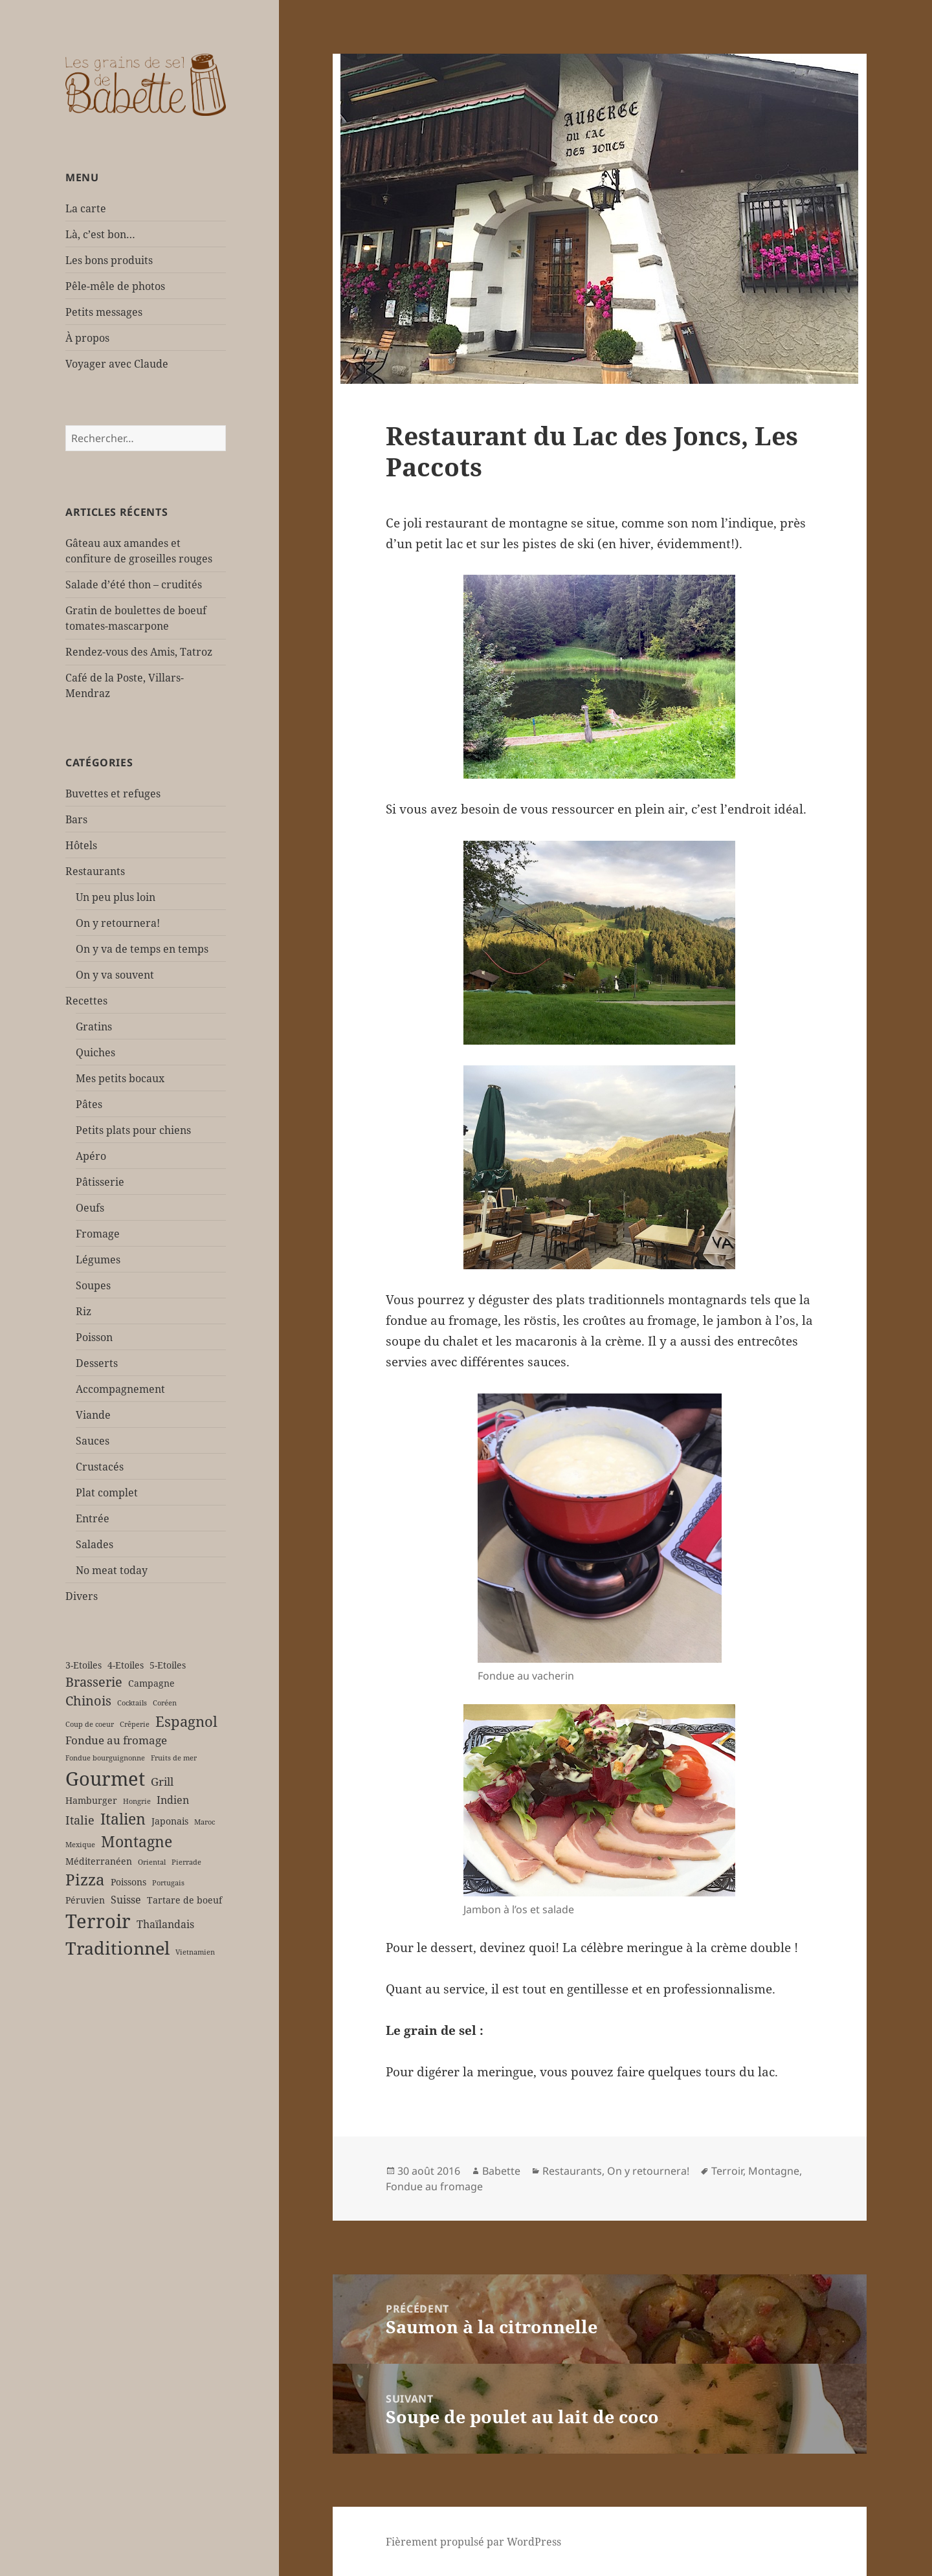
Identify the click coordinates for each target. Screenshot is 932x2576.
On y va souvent (115, 975)
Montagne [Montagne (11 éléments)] (136, 1841)
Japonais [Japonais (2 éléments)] (169, 1821)
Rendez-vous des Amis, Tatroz (138, 652)
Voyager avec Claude (116, 364)
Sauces (92, 1441)
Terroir (727, 2171)
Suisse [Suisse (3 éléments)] (126, 1900)
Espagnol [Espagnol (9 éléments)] (186, 1721)
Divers (81, 1596)
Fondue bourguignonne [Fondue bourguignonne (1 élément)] (105, 1757)
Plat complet (107, 1492)
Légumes (98, 1259)
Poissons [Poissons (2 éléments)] (128, 1882)
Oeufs (90, 1208)
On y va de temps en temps (142, 949)
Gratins (94, 1026)
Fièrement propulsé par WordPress (473, 2542)
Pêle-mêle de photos (115, 286)
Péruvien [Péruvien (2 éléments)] (85, 1900)
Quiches (95, 1052)
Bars (76, 819)
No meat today (112, 1570)
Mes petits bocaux (120, 1078)
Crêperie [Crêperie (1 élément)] (135, 1724)
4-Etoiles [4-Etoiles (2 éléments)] (125, 1665)
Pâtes (89, 1104)
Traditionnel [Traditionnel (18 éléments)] (117, 1948)
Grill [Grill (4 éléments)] (162, 1781)
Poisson (94, 1337)
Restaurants (95, 871)
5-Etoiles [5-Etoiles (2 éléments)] (168, 1665)
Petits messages (103, 312)
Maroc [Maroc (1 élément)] (204, 1822)
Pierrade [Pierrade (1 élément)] (186, 1862)
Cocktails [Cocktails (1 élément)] (132, 1702)
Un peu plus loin (115, 897)
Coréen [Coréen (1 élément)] (165, 1702)
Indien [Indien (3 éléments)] (173, 1800)
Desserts (97, 1363)
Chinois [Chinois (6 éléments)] (88, 1700)
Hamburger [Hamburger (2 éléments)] (91, 1800)
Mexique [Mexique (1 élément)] (80, 1844)
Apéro (91, 1156)
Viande (93, 1415)
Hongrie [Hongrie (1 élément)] (137, 1801)
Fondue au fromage (434, 2186)
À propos (87, 338)
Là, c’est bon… (100, 234)
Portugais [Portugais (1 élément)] (168, 1882)
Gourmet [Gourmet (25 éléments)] (105, 1778)
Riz (83, 1311)
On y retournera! (118, 923)
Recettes (86, 1001)
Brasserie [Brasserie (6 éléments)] (93, 1682)
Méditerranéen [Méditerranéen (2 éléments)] (98, 1861)
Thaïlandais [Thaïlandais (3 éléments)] (165, 1924)
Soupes (93, 1285)
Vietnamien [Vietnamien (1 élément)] (195, 1952)
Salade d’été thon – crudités (133, 584)
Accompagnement (120, 1389)
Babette (501, 2171)
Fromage (98, 1234)
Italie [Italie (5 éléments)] (79, 1820)
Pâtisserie (100, 1182)
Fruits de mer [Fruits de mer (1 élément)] (174, 1757)
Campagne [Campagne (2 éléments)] (151, 1683)
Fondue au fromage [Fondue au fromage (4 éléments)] (116, 1740)
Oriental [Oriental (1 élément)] (152, 1862)
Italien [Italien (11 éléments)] (123, 1818)
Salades (94, 1544)
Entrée (92, 1518)
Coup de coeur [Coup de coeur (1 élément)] (89, 1724)
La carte (85, 208)
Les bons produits (109, 260)
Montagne (773, 2171)
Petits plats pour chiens (133, 1130)
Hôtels (81, 845)
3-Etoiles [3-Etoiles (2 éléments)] (83, 1665)
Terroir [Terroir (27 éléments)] (98, 1921)
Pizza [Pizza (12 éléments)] (85, 1879)
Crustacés (100, 1467)
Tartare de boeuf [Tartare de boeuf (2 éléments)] (184, 1900)
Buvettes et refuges (113, 793)
